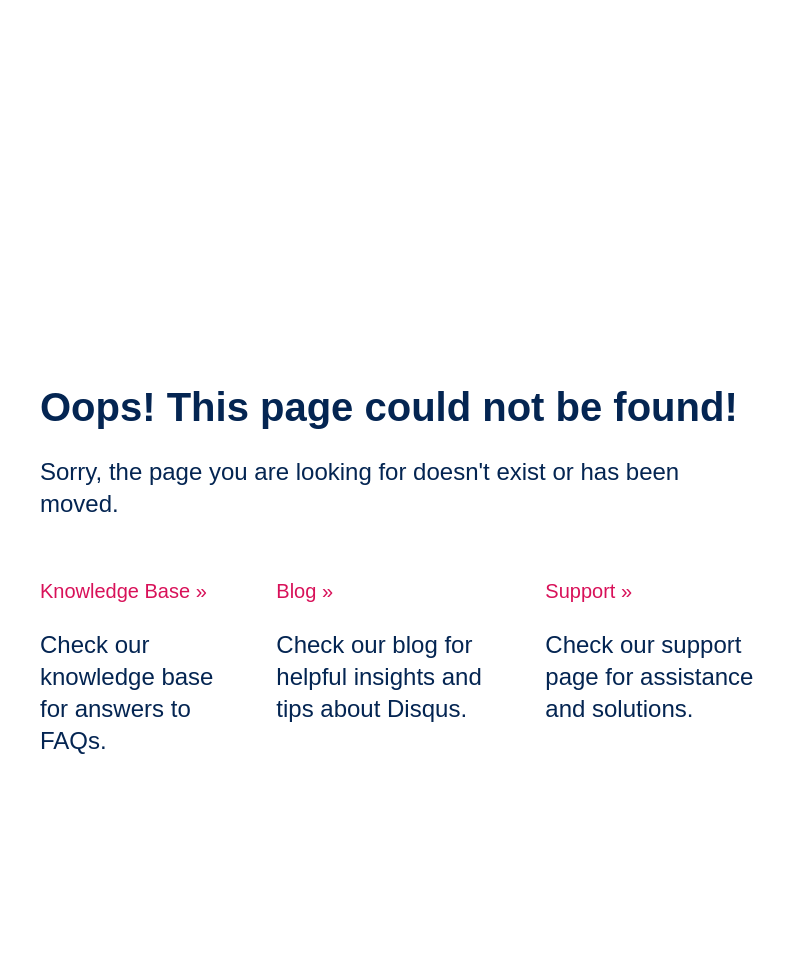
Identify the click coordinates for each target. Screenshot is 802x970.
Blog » (304, 591)
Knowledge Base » (123, 591)
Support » (588, 591)
